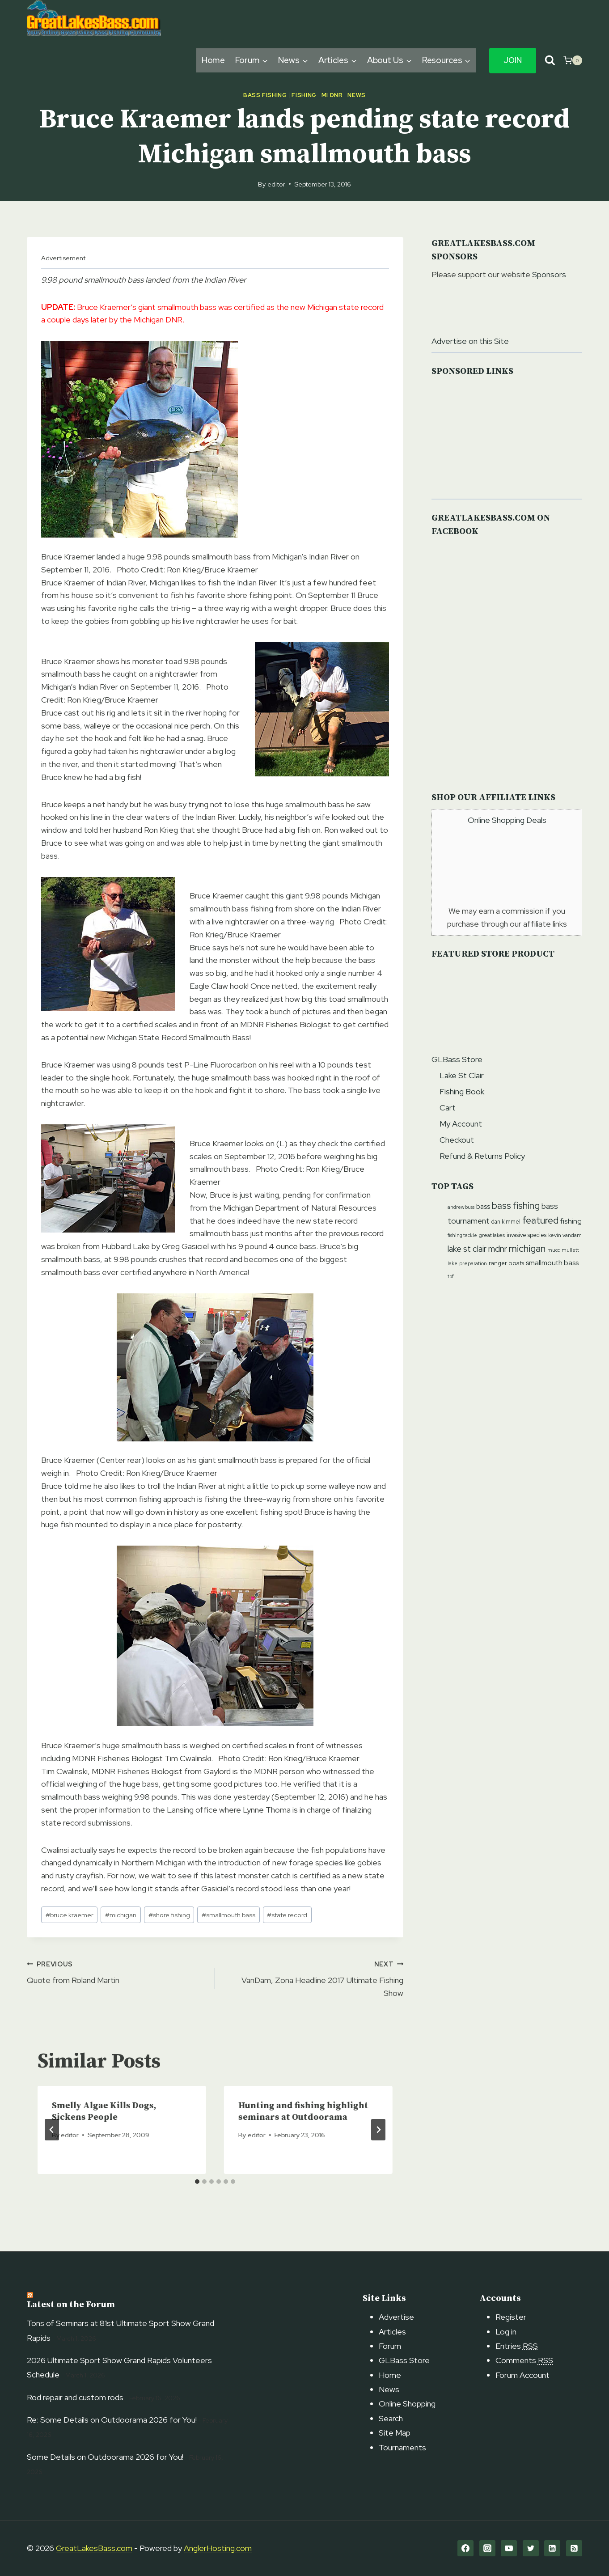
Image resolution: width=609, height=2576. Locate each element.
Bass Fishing (265, 95)
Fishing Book (462, 1091)
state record (287, 1915)
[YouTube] (509, 2548)
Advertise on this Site (470, 341)
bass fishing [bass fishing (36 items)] (516, 1205)
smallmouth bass (228, 1915)
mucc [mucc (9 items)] (553, 1250)
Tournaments (402, 2447)
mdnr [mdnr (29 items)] (497, 1248)
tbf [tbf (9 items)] (451, 1276)
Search (391, 2418)
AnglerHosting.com (218, 2548)
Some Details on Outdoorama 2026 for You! (105, 2457)
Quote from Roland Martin (117, 1971)
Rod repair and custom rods (75, 2397)
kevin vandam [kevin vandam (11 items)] (565, 1235)
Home (213, 60)
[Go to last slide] (52, 2129)
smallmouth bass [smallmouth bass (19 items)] (552, 1262)
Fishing (304, 95)
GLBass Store (456, 1059)
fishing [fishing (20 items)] (571, 1221)
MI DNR (332, 95)
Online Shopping (407, 2403)
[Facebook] (465, 2548)
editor (276, 184)
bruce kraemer (69, 1915)
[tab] (197, 2181)
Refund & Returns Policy (482, 1156)
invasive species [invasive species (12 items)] (526, 1235)
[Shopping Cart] (572, 60)
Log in (505, 2331)
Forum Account (522, 2375)
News (356, 95)
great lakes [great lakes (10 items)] (492, 1235)
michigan (120, 1915)
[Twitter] (531, 2548)
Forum (390, 2346)
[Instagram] (487, 2548)
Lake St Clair (462, 1075)
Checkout (457, 1140)
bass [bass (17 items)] (483, 1206)
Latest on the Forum (71, 2304)
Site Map (394, 2433)
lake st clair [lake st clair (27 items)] (467, 1248)
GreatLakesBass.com (94, 2548)
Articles (392, 2331)
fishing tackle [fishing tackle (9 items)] (462, 1235)
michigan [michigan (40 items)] (527, 1248)
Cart (448, 1107)
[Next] (378, 2129)
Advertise (396, 2317)
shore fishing (169, 1915)
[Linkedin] (552, 2548)
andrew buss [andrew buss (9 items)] (461, 1207)
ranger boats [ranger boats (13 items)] (506, 1263)
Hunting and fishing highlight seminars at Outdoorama (303, 2111)
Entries (516, 2346)
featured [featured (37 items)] (540, 1220)
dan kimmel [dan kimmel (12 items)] (505, 1221)
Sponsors (549, 274)
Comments (524, 2360)
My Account (461, 1124)
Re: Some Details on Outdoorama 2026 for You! (112, 2420)
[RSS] (574, 2548)
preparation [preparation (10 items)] (473, 1263)
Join (512, 60)
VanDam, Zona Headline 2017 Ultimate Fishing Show (313, 1978)
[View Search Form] (550, 60)
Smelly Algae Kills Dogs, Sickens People (104, 2111)
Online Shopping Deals (507, 820)
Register (510, 2317)
